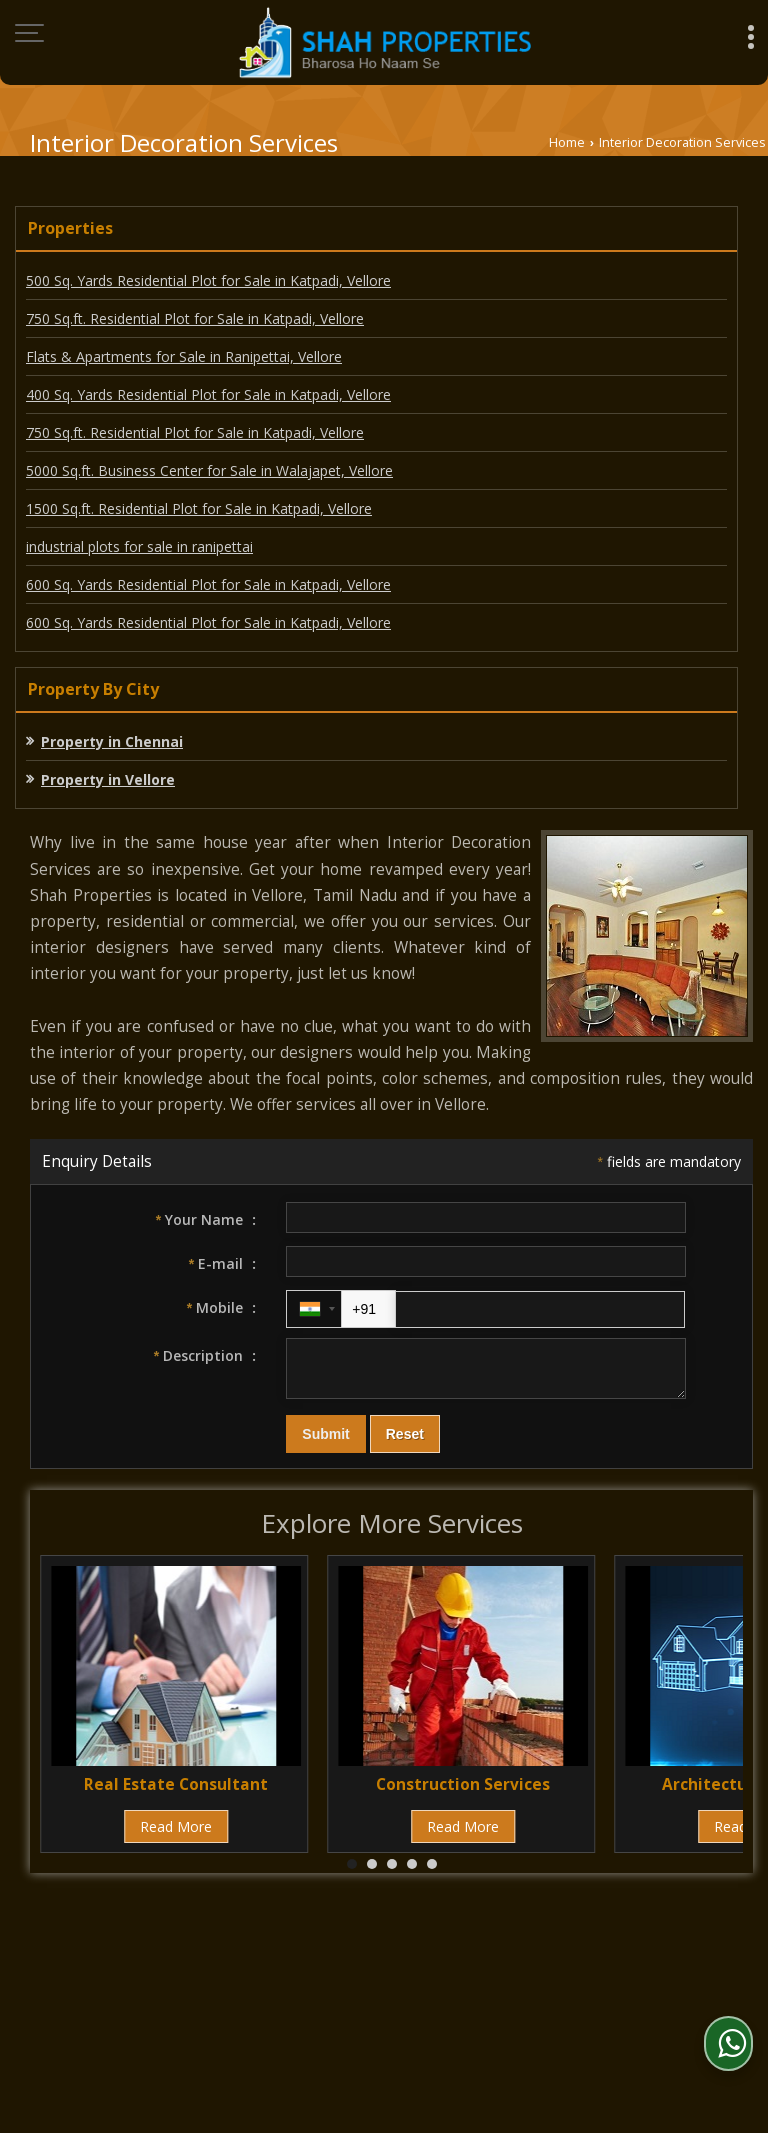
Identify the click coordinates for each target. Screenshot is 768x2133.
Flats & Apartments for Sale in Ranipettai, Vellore (184, 356)
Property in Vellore (108, 779)
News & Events (438, 1980)
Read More (176, 1835)
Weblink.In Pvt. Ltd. (260, 2043)
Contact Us (182, 1980)
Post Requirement (396, 1959)
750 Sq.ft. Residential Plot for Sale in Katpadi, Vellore (195, 318)
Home (567, 142)
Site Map (549, 1980)
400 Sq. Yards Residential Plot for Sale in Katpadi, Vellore (208, 394)
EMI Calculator (539, 1959)
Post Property (255, 1959)
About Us (146, 1959)
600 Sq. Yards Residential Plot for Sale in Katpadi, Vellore (208, 584)
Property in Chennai (112, 741)
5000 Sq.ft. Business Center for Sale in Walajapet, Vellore (209, 470)
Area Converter (303, 1980)
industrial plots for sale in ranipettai (139, 546)
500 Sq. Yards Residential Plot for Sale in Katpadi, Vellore (208, 280)
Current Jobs (662, 1959)
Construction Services (463, 1793)
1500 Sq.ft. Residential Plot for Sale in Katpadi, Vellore (199, 508)
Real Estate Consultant (176, 1793)
